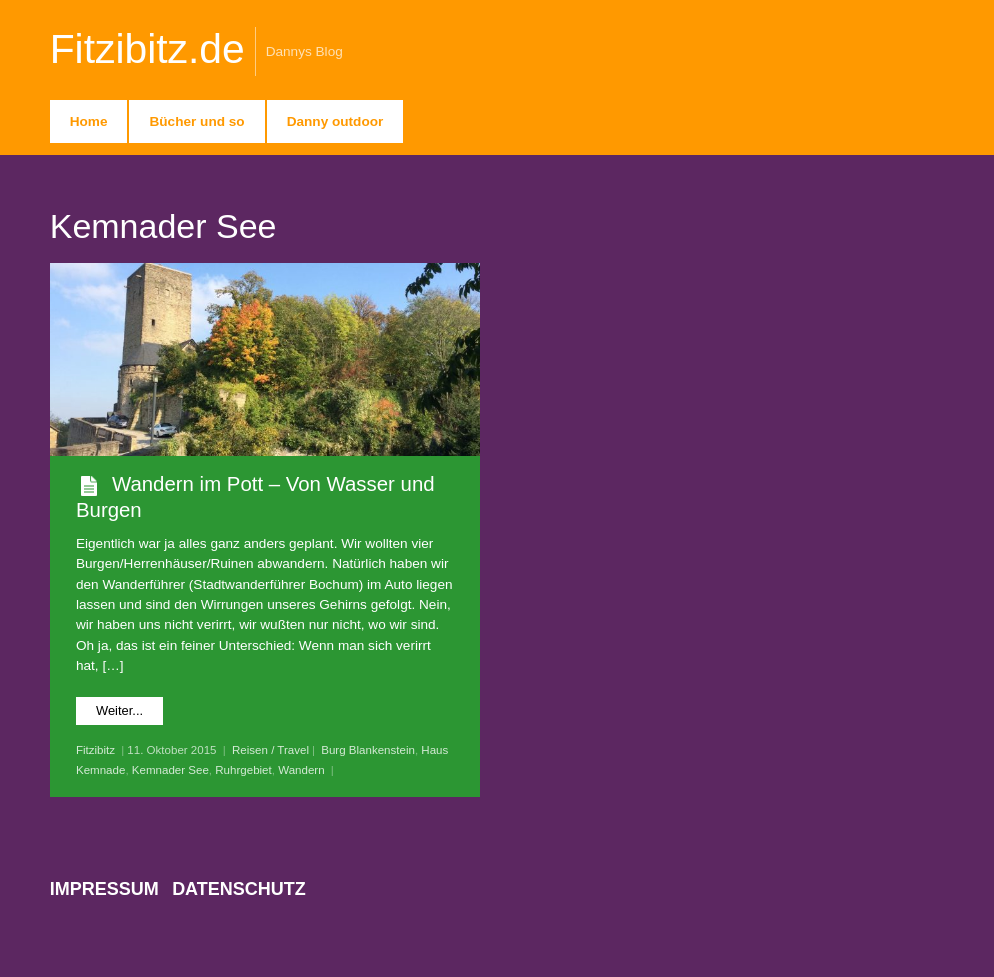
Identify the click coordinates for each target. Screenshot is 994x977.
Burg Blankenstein (368, 750)
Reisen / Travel (270, 750)
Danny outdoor (335, 121)
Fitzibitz (95, 750)
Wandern (301, 770)
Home (89, 121)
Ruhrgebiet (243, 770)
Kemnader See (170, 770)
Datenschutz (239, 889)
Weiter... (119, 710)
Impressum (104, 889)
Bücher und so (196, 121)
